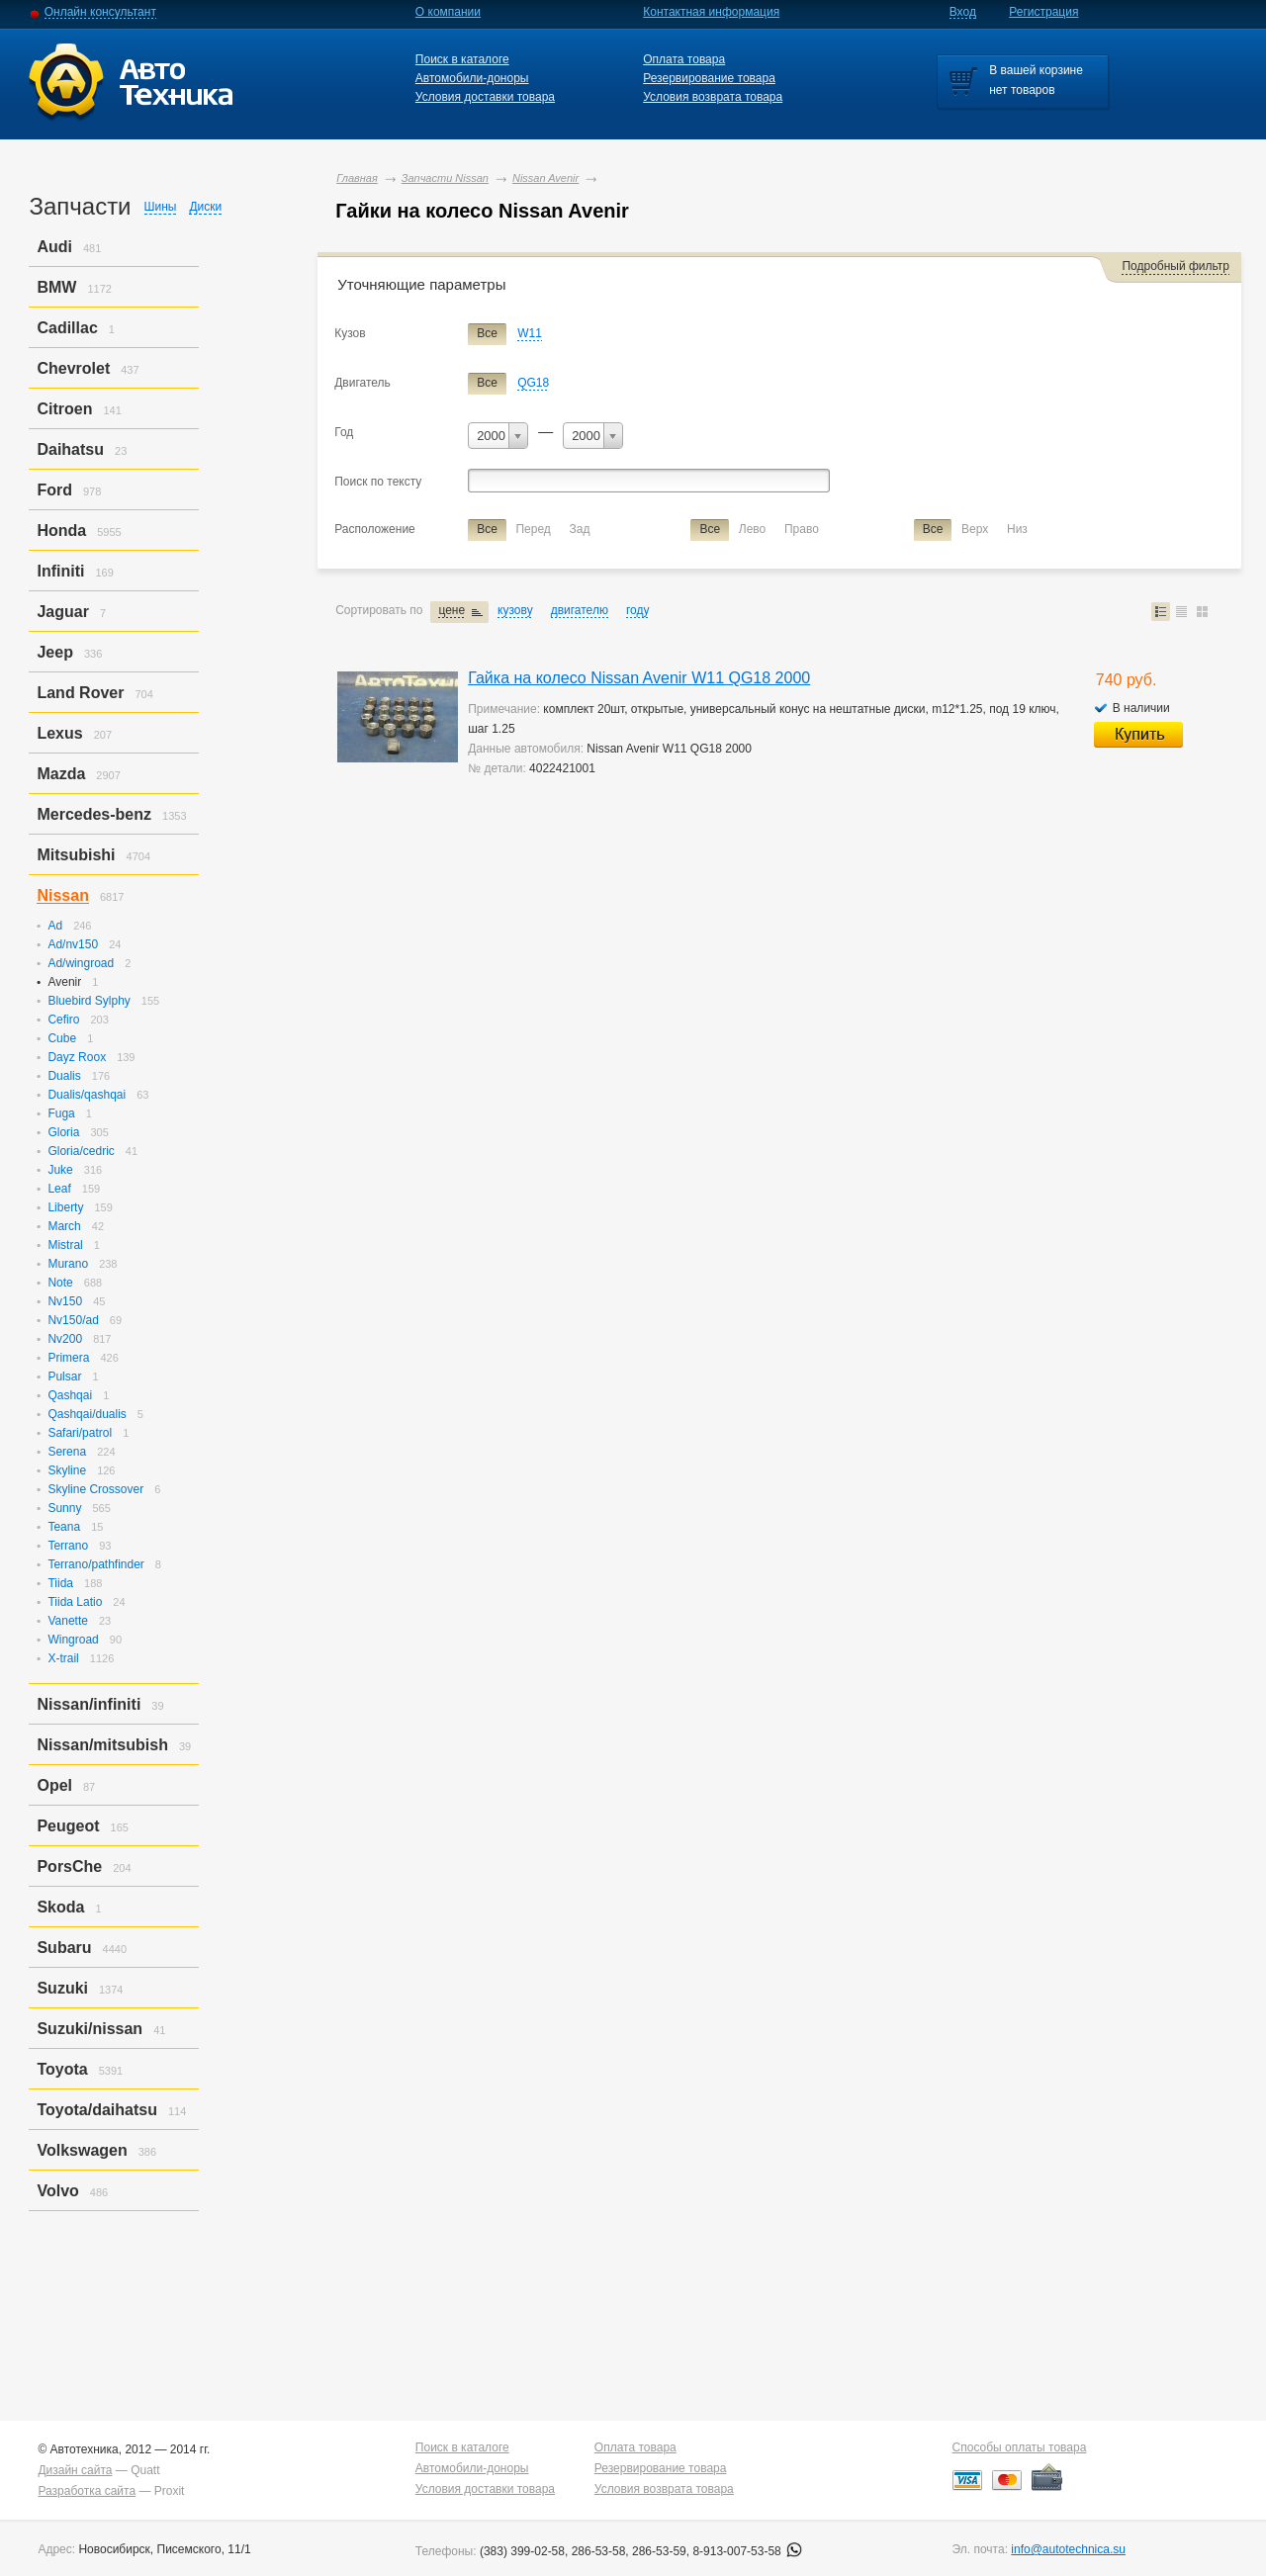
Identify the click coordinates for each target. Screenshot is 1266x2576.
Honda (61, 530)
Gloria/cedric (80, 1151)
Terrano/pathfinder (95, 1564)
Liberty (65, 1207)
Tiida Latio (74, 1602)
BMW (56, 287)
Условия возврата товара (712, 97)
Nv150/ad (72, 1320)
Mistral (64, 1245)
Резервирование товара (709, 78)
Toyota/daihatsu (97, 2109)
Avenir (64, 982)
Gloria (63, 1132)
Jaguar (62, 611)
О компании (448, 12)
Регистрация (1043, 12)
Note (59, 1282)
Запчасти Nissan (445, 178)
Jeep (54, 652)
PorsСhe (69, 1866)
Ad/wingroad (80, 963)
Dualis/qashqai (86, 1095)
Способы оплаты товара (1019, 2447)
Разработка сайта (87, 2491)
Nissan (62, 895)
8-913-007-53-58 (747, 2551)
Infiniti (60, 571)
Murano (67, 1264)
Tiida (60, 1583)
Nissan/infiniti (88, 1704)
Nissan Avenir (545, 178)
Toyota (62, 2069)
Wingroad (72, 1639)
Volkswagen (82, 2150)
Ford (54, 490)
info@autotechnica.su (1068, 2549)
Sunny (64, 1508)
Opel (54, 1785)
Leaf (58, 1189)
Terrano (67, 1546)
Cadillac (67, 327)
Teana (63, 1527)
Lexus (59, 733)
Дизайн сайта (75, 2470)
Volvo (57, 2190)
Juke (59, 1170)
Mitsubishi (76, 854)
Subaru (64, 1947)
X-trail (62, 1658)
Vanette (67, 1621)
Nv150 (64, 1301)
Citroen (64, 408)
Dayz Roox (76, 1057)
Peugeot (68, 1826)
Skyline (66, 1470)
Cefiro (63, 1019)
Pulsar (64, 1376)
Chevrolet (73, 368)
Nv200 (64, 1339)
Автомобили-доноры (472, 78)
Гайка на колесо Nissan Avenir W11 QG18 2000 (639, 677)
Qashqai (69, 1395)
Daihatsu (70, 449)
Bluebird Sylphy (88, 1001)
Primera (68, 1358)
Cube (61, 1038)
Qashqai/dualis (86, 1414)
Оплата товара (684, 59)
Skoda (60, 1907)
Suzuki (62, 1988)
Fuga (60, 1113)
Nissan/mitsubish (102, 1744)
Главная (357, 178)
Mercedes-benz (94, 814)
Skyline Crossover (95, 1489)
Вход (963, 12)
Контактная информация (711, 12)
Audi (54, 246)
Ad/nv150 (72, 944)
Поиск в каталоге (462, 59)
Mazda (61, 773)
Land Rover (80, 692)
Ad (54, 926)
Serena (66, 1452)
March (63, 1226)
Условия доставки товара (485, 97)
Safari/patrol (79, 1433)
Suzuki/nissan (89, 2028)
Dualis (63, 1076)
